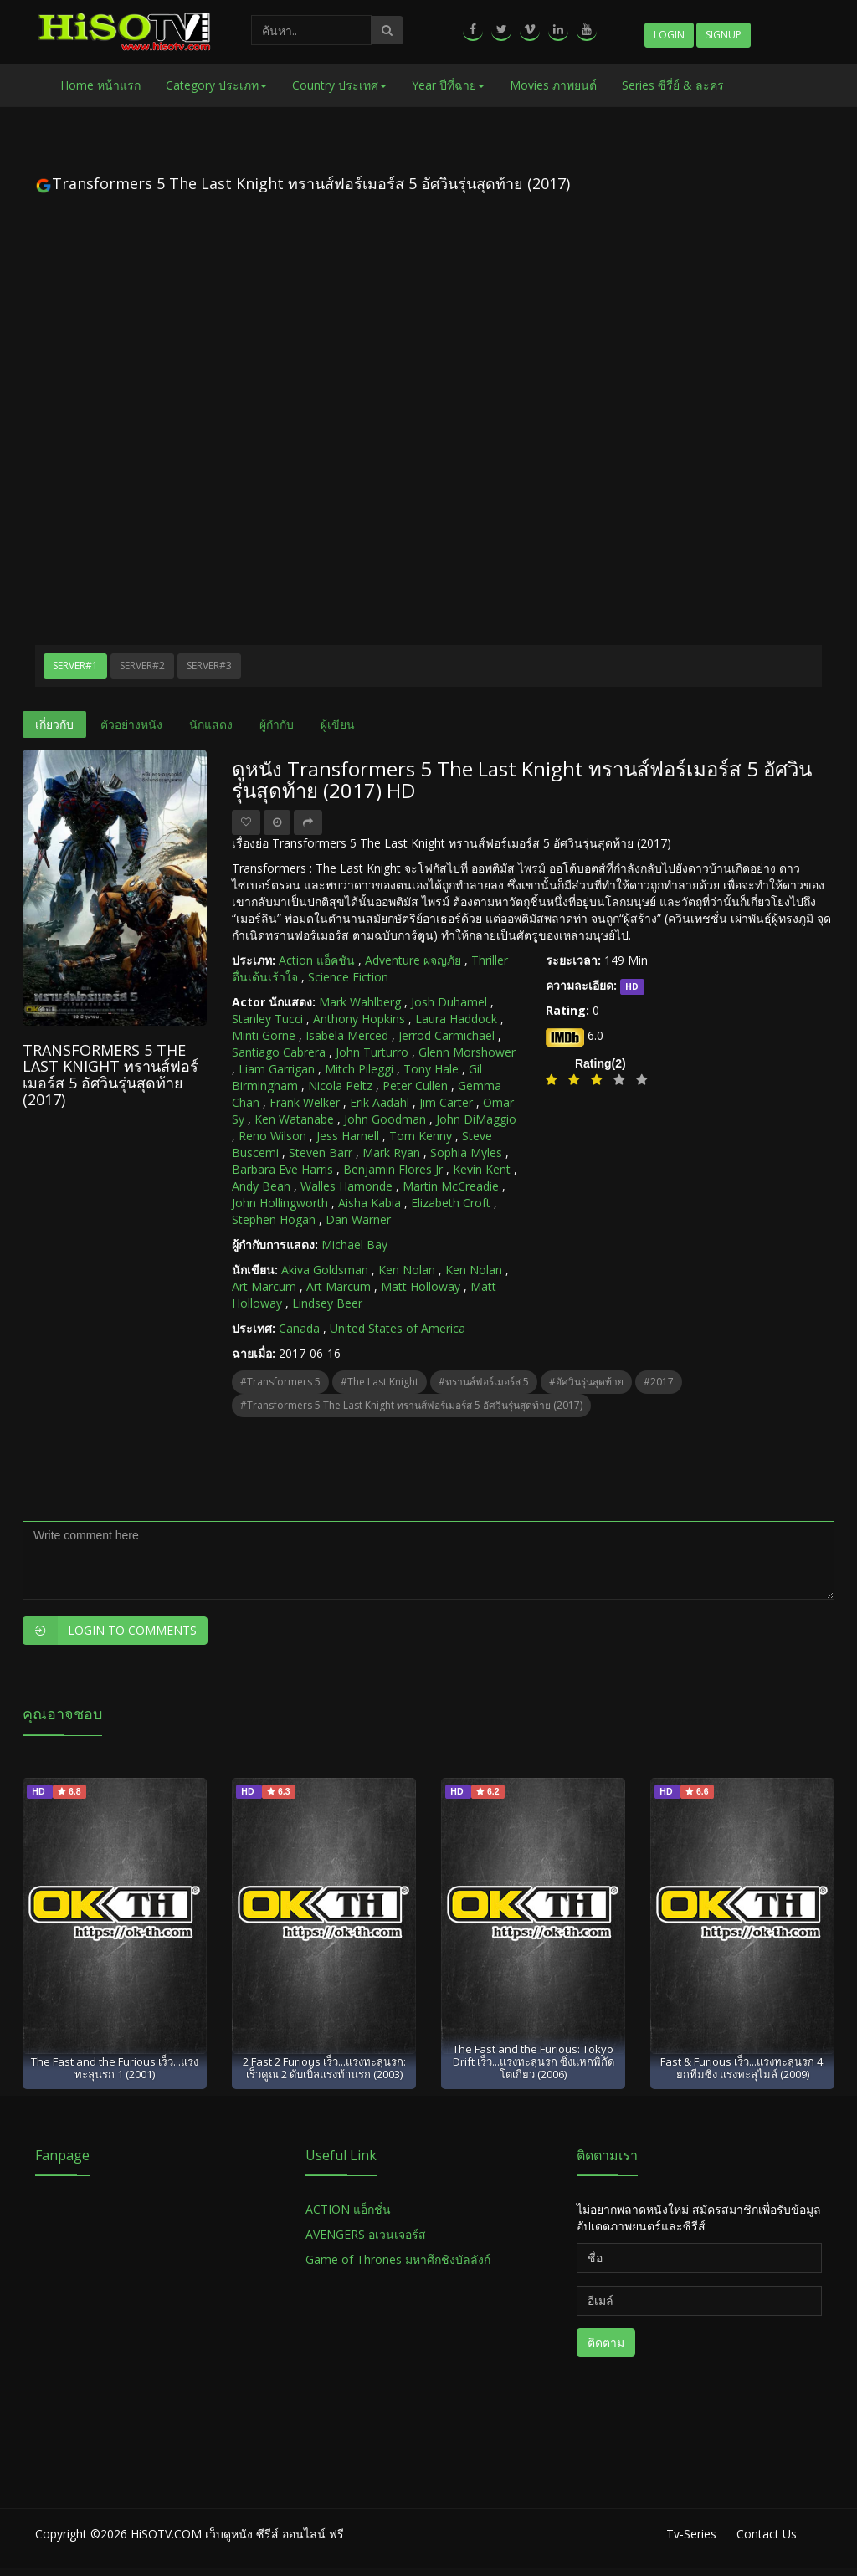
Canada (299, 1328)
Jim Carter (446, 1102)
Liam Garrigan (277, 1069)
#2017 (659, 1382)
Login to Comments (110, 1630)
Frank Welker (304, 1102)
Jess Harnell (347, 1136)
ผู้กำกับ (276, 724)
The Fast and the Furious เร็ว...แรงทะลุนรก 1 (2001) (114, 2068)
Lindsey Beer (327, 1303)
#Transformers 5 (280, 1382)
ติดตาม (606, 2342)
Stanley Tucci (267, 1019)
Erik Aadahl (379, 1102)
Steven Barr (320, 1152)
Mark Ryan (391, 1152)
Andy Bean (261, 1186)
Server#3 (209, 665)
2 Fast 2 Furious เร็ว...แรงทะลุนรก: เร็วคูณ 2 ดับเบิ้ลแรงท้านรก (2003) (324, 2068)
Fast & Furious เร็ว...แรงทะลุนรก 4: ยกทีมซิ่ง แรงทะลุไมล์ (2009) (742, 2068)
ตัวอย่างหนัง (131, 724)
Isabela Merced (346, 1035)
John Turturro (372, 1052)
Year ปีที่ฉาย (448, 85)
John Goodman (385, 1119)
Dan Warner (358, 1219)
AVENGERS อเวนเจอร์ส (365, 2234)
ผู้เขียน (338, 724)
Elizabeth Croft (450, 1203)
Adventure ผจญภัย (413, 960)
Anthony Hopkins (359, 1019)
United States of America (397, 1328)
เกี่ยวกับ (54, 724)
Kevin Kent (482, 1169)
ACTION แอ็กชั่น (348, 2209)
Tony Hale (431, 1069)
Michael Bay (354, 1244)
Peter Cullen (415, 1085)
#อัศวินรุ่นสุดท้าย (586, 1382)
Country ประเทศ (339, 85)
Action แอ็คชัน (317, 960)
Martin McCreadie (451, 1186)
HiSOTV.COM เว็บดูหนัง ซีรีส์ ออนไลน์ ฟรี (237, 2534)
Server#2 (142, 665)
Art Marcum (264, 1286)
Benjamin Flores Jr (393, 1169)
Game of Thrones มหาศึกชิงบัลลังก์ (399, 2259)
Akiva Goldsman (324, 1270)
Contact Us (766, 2534)
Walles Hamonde (346, 1186)
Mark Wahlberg (360, 1002)
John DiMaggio (476, 1119)
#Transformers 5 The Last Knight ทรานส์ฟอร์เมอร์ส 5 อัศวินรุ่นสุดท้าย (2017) (411, 1405)
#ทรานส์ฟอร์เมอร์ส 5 (484, 1382)
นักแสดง (211, 724)
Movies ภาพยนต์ (553, 85)
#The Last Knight (379, 1382)
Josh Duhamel (449, 1002)
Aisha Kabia (369, 1203)
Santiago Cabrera (279, 1052)
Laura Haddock (456, 1019)
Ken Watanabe (294, 1119)
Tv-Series (691, 2534)
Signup (724, 35)
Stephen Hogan (274, 1219)
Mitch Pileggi (359, 1069)
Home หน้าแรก (100, 85)
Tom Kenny (420, 1136)
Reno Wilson (272, 1136)
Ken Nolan (406, 1270)
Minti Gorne (263, 1035)
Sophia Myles (466, 1152)
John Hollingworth (280, 1203)
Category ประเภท (216, 85)
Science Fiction (348, 977)
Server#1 (75, 665)
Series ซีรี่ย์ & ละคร (673, 85)
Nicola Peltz (340, 1085)
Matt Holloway (420, 1286)
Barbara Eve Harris (282, 1169)
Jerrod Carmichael (446, 1035)
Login (669, 35)
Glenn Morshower (467, 1052)
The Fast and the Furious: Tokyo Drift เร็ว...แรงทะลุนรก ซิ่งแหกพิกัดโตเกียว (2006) (533, 2061)
